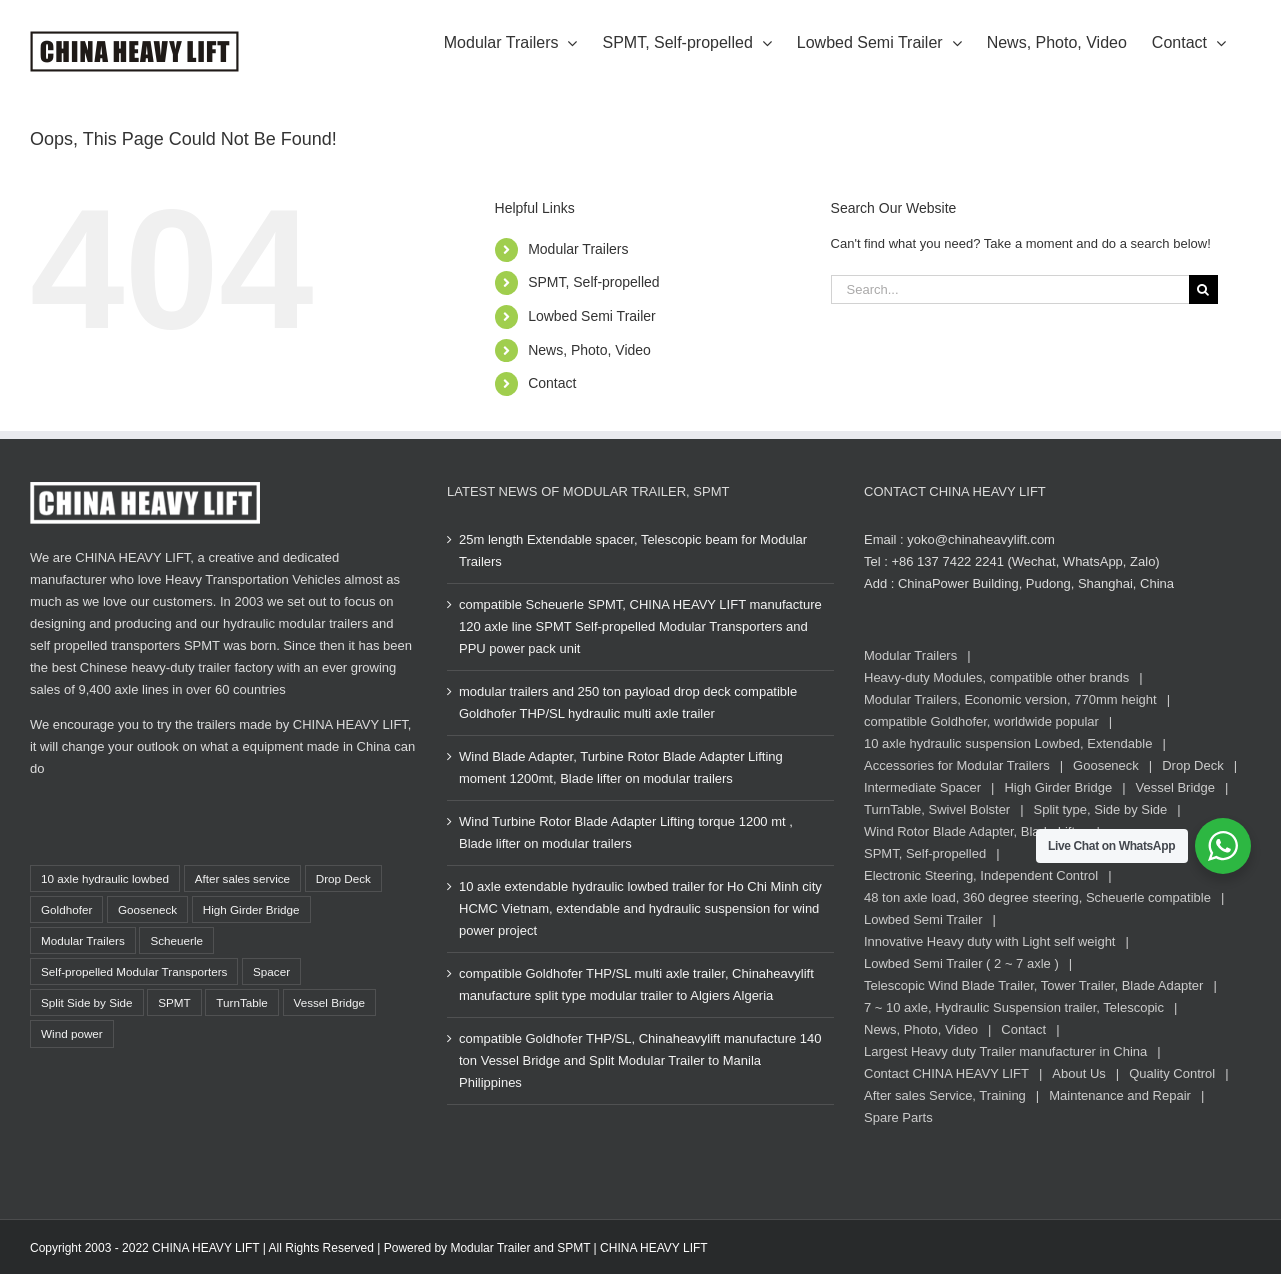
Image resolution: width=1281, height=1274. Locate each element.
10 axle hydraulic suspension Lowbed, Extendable (1008, 743)
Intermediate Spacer (922, 787)
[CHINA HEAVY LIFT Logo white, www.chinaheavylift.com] (145, 488)
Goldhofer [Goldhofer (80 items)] (66, 909)
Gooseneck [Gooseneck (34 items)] (147, 909)
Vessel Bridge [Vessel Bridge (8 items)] (329, 1002)
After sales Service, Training (945, 1095)
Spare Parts (898, 1117)
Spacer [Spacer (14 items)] (271, 971)
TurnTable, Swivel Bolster (937, 809)
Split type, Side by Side (1101, 809)
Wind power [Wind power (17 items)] (72, 1033)
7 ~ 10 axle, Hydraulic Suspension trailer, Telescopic (1014, 1007)
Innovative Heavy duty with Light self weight (989, 941)
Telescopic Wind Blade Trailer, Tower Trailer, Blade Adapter (1033, 985)
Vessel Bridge (1176, 787)
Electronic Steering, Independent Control (981, 875)
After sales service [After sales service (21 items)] (242, 878)
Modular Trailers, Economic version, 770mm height (1010, 699)
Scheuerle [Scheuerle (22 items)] (176, 940)
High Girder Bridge (1058, 787)
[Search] (1203, 289)
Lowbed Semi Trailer (592, 316)
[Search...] (1010, 289)
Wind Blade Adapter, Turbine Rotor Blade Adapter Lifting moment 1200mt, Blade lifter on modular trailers (621, 767)
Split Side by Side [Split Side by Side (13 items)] (87, 1002)
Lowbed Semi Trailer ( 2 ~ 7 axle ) (961, 963)
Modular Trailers (578, 249)
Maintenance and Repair (1120, 1095)
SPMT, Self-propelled (594, 282)
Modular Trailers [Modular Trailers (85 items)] (83, 940)
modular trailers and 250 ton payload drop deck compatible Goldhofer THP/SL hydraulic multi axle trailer (628, 702)
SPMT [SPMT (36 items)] (174, 1002)
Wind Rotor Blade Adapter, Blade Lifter (975, 831)
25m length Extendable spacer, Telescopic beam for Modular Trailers (633, 550)
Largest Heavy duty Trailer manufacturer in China (1005, 1051)
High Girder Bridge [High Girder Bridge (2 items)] (251, 909)
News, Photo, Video (589, 350)
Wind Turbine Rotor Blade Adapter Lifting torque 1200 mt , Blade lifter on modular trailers (626, 832)
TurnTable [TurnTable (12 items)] (242, 1002)
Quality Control (1172, 1073)
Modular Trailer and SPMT (520, 1248)
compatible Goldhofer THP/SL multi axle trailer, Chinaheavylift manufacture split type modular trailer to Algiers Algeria (636, 984)
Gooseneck (1106, 765)
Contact (552, 383)
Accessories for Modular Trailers (957, 765)
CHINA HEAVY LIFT (654, 1248)
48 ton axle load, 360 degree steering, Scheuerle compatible (1037, 897)
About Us (1078, 1073)
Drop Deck (1192, 765)
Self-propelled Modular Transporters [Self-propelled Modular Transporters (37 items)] (134, 971)
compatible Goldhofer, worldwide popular (981, 721)
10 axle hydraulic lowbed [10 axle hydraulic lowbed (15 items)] (105, 878)
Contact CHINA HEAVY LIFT (946, 1073)
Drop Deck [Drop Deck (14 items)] (343, 878)
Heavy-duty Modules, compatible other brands (996, 677)
